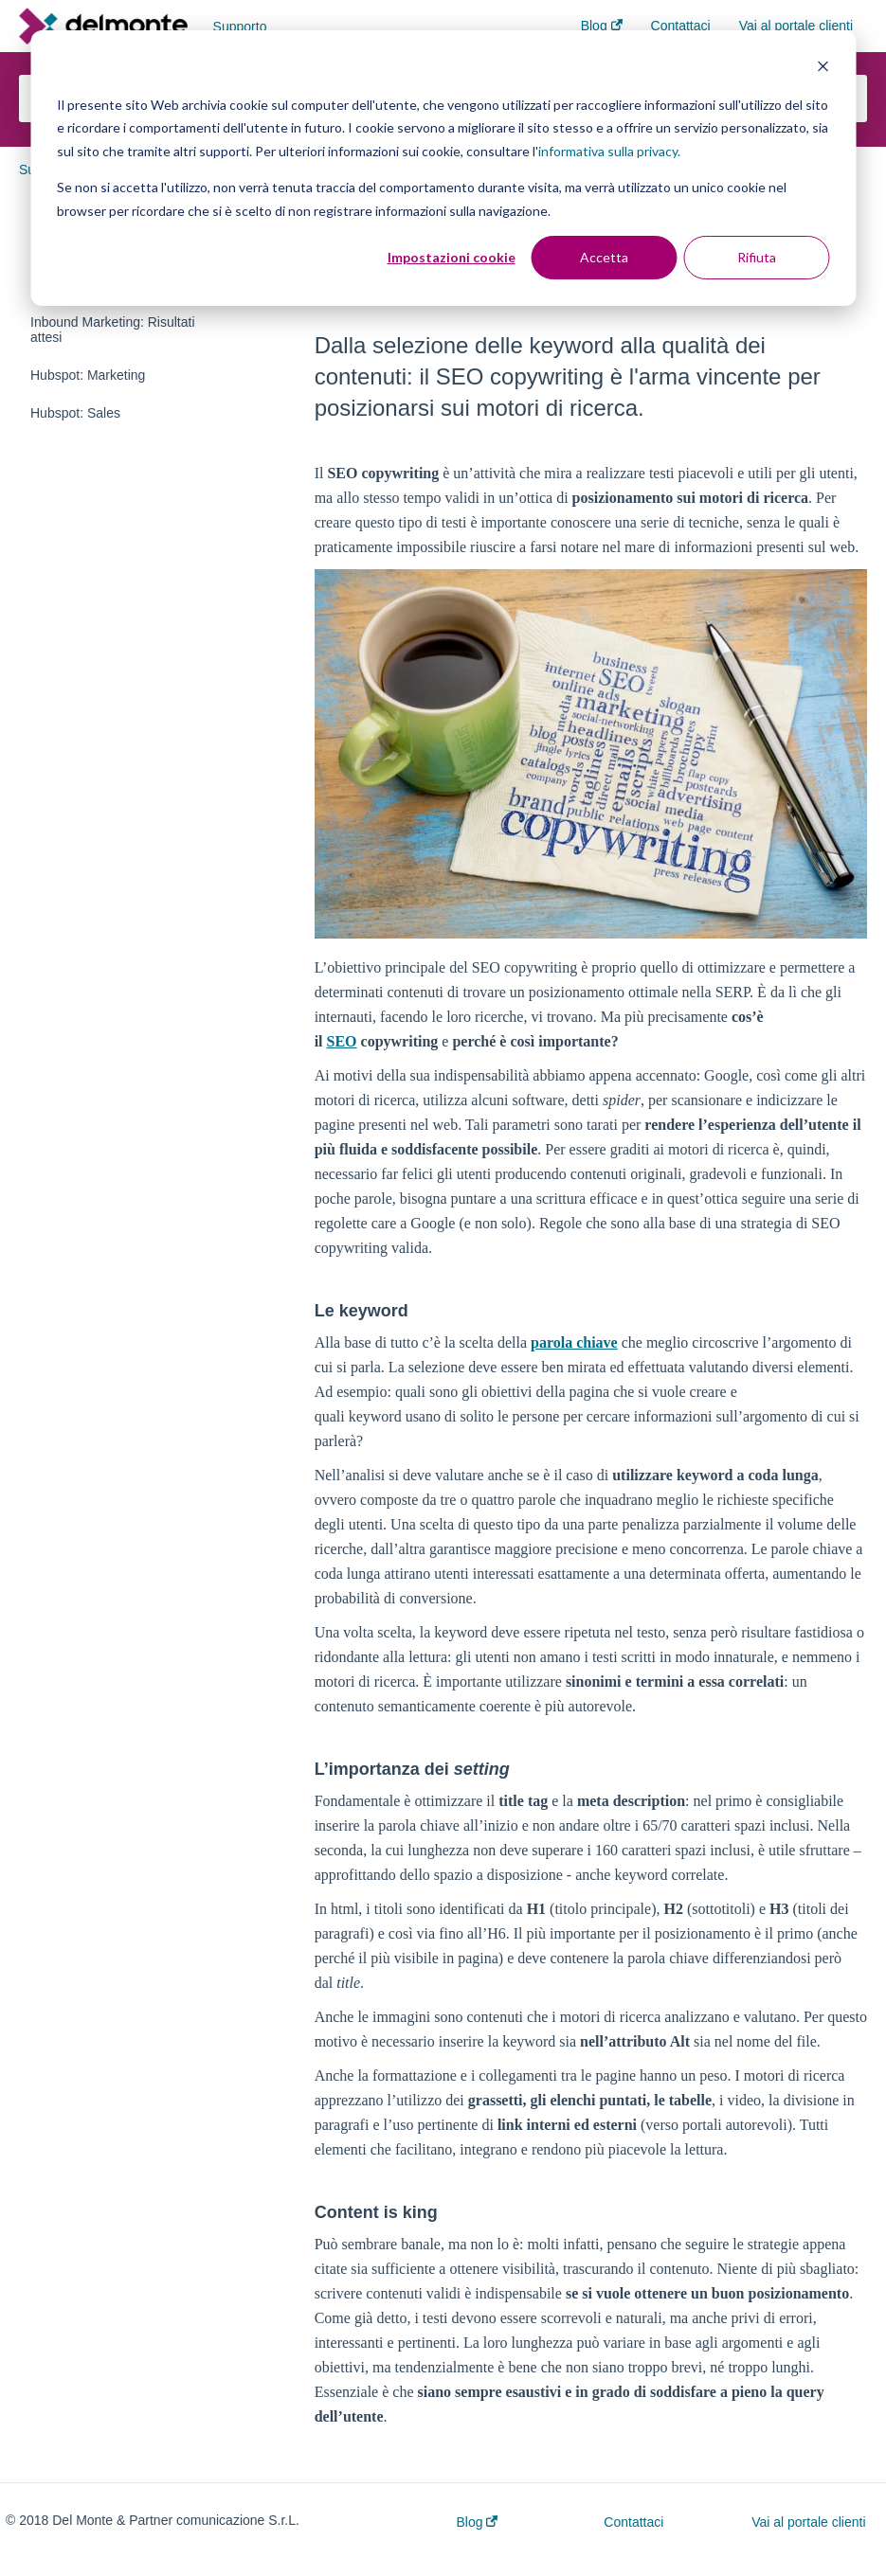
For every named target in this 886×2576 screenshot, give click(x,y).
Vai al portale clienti (808, 2522)
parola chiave (574, 1342)
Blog (477, 2522)
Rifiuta (756, 257)
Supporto (240, 26)
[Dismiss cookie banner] (822, 68)
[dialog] (443, 168)
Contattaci (633, 2522)
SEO (342, 1041)
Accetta (604, 257)
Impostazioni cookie (451, 257)
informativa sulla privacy (608, 151)
